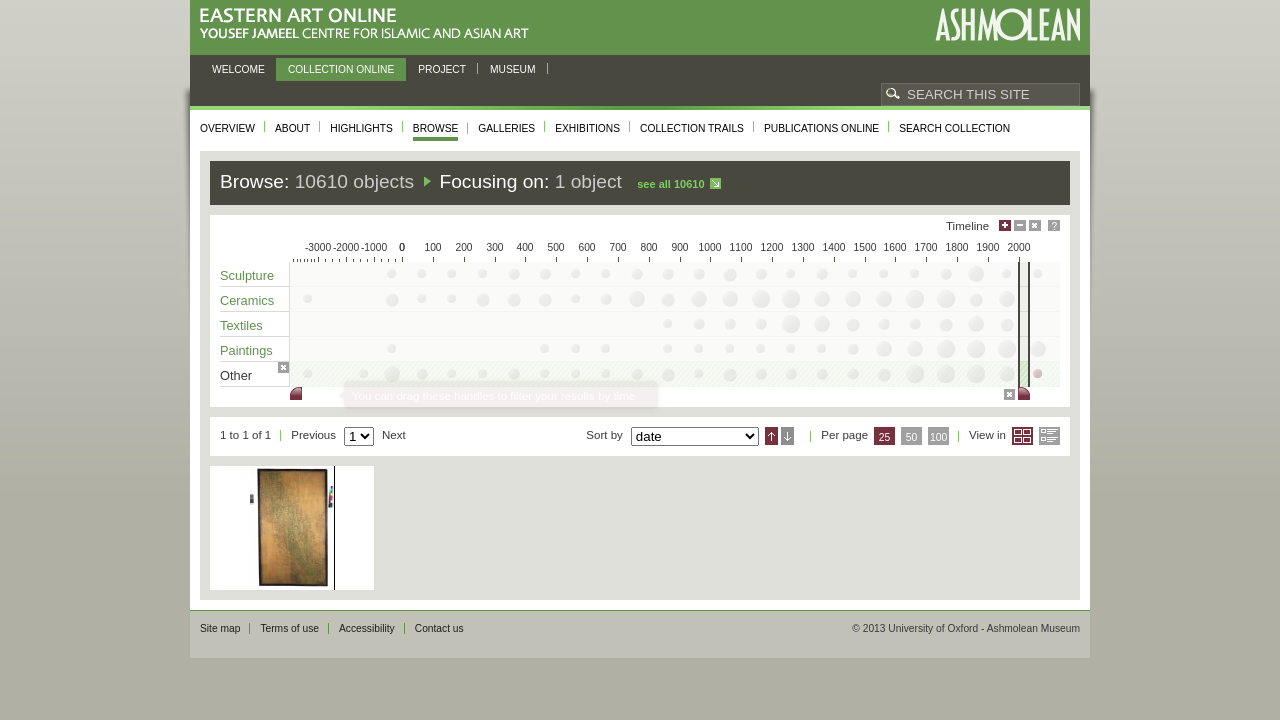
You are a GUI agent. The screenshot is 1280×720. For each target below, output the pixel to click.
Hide (1035, 225)
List (1049, 436)
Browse (436, 128)
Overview (227, 128)
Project (442, 69)
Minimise (1020, 225)
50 (912, 437)
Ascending (771, 436)
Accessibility (367, 628)
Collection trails (692, 128)
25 (885, 437)
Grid (1022, 436)
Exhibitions (587, 128)
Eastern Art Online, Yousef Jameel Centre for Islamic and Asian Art (369, 24)
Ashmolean (1007, 24)
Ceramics (247, 300)
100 (938, 437)
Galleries (506, 128)
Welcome (238, 69)
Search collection (954, 128)
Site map (220, 628)
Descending (787, 436)
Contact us (439, 628)
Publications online (821, 128)
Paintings (246, 350)
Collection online (341, 69)
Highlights (361, 128)
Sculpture (247, 275)
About (292, 128)
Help (1054, 225)
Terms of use (289, 628)
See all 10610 (670, 184)
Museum (513, 69)
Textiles (241, 325)
